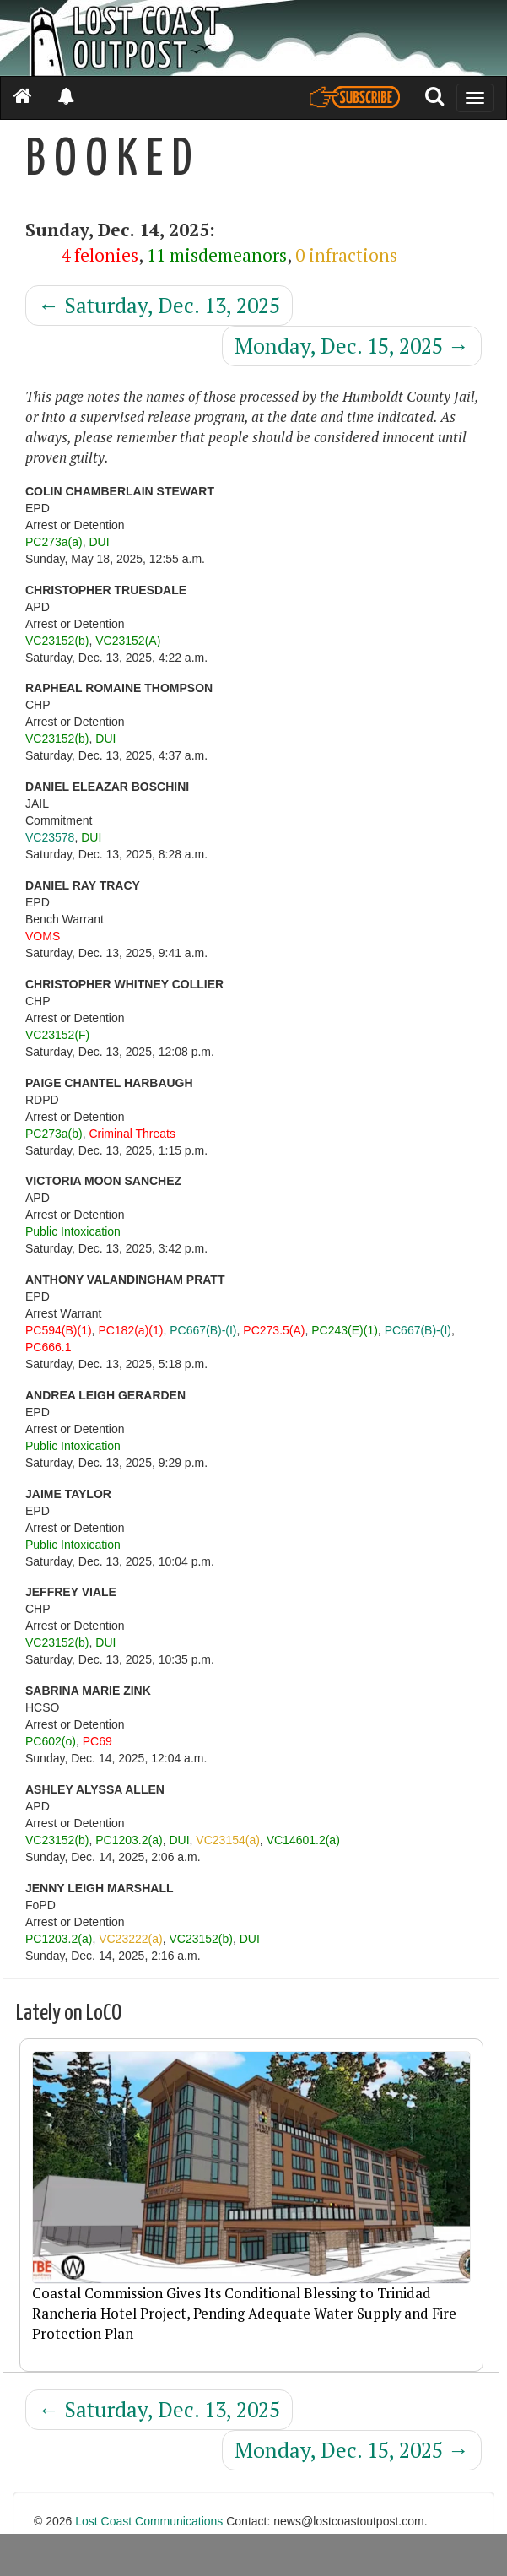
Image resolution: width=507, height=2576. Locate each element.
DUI (99, 542)
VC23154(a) (228, 1840)
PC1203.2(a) (128, 1840)
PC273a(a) (54, 542)
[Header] (253, 38)
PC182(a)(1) (130, 1330)
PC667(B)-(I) (203, 1330)
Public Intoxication (73, 1231)
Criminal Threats (132, 1133)
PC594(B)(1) (58, 1330)
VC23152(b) (57, 640)
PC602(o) (50, 1741)
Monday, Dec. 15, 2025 (352, 346)
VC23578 (49, 837)
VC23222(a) (131, 1939)
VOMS (42, 936)
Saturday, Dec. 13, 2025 (159, 305)
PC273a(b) (54, 1133)
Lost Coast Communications (149, 2521)
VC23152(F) (57, 1035)
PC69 (97, 1741)
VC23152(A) (127, 640)
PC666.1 (48, 1347)
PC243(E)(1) (344, 1330)
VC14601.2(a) (303, 1840)
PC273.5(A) (274, 1330)
